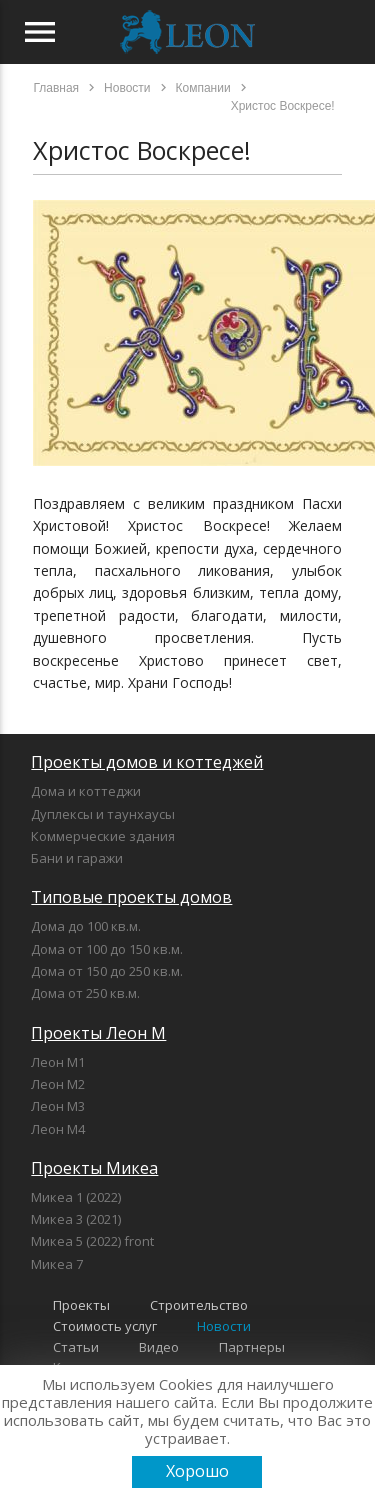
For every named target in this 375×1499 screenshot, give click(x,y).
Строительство (199, 1305)
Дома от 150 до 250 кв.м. (107, 971)
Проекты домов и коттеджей (147, 762)
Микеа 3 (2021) (76, 1219)
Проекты (81, 1305)
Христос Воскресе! (142, 150)
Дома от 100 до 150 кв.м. (107, 949)
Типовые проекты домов (131, 897)
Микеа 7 (57, 1264)
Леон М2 (58, 1084)
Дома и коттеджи (86, 791)
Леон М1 (58, 1062)
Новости (224, 1326)
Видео (159, 1347)
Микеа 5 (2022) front (92, 1241)
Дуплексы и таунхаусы (103, 814)
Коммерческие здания (103, 836)
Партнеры (252, 1347)
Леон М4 (58, 1129)
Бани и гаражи (77, 858)
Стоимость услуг (105, 1326)
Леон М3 (58, 1106)
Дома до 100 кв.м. (86, 926)
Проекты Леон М (98, 1033)
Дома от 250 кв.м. (85, 993)
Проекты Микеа (94, 1168)
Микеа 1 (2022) (76, 1197)
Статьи (76, 1347)
